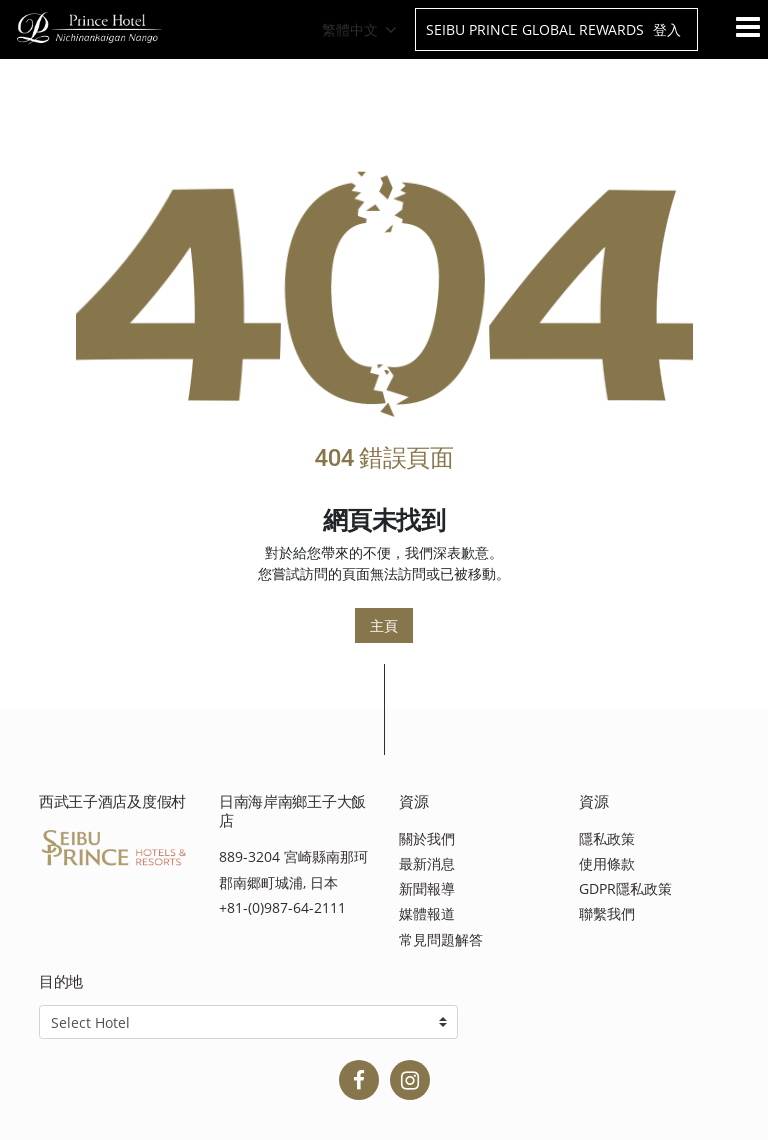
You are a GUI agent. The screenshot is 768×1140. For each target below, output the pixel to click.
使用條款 (607, 863)
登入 (667, 29)
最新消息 (427, 863)
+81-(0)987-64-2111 (282, 907)
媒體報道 (427, 913)
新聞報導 (427, 888)
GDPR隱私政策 (625, 888)
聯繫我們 (607, 913)
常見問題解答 (441, 939)
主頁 (384, 625)
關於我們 (427, 838)
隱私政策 (607, 838)
